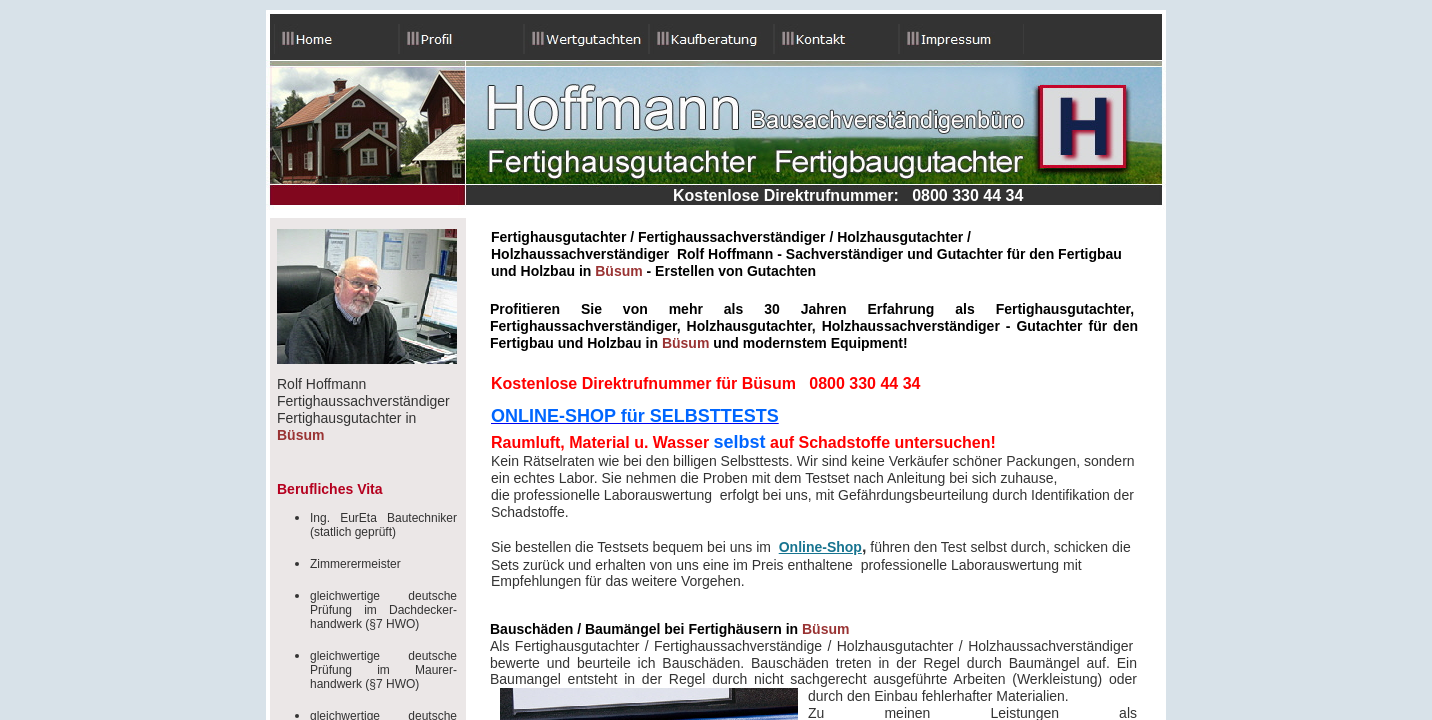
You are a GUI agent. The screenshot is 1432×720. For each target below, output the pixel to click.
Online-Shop (820, 547)
